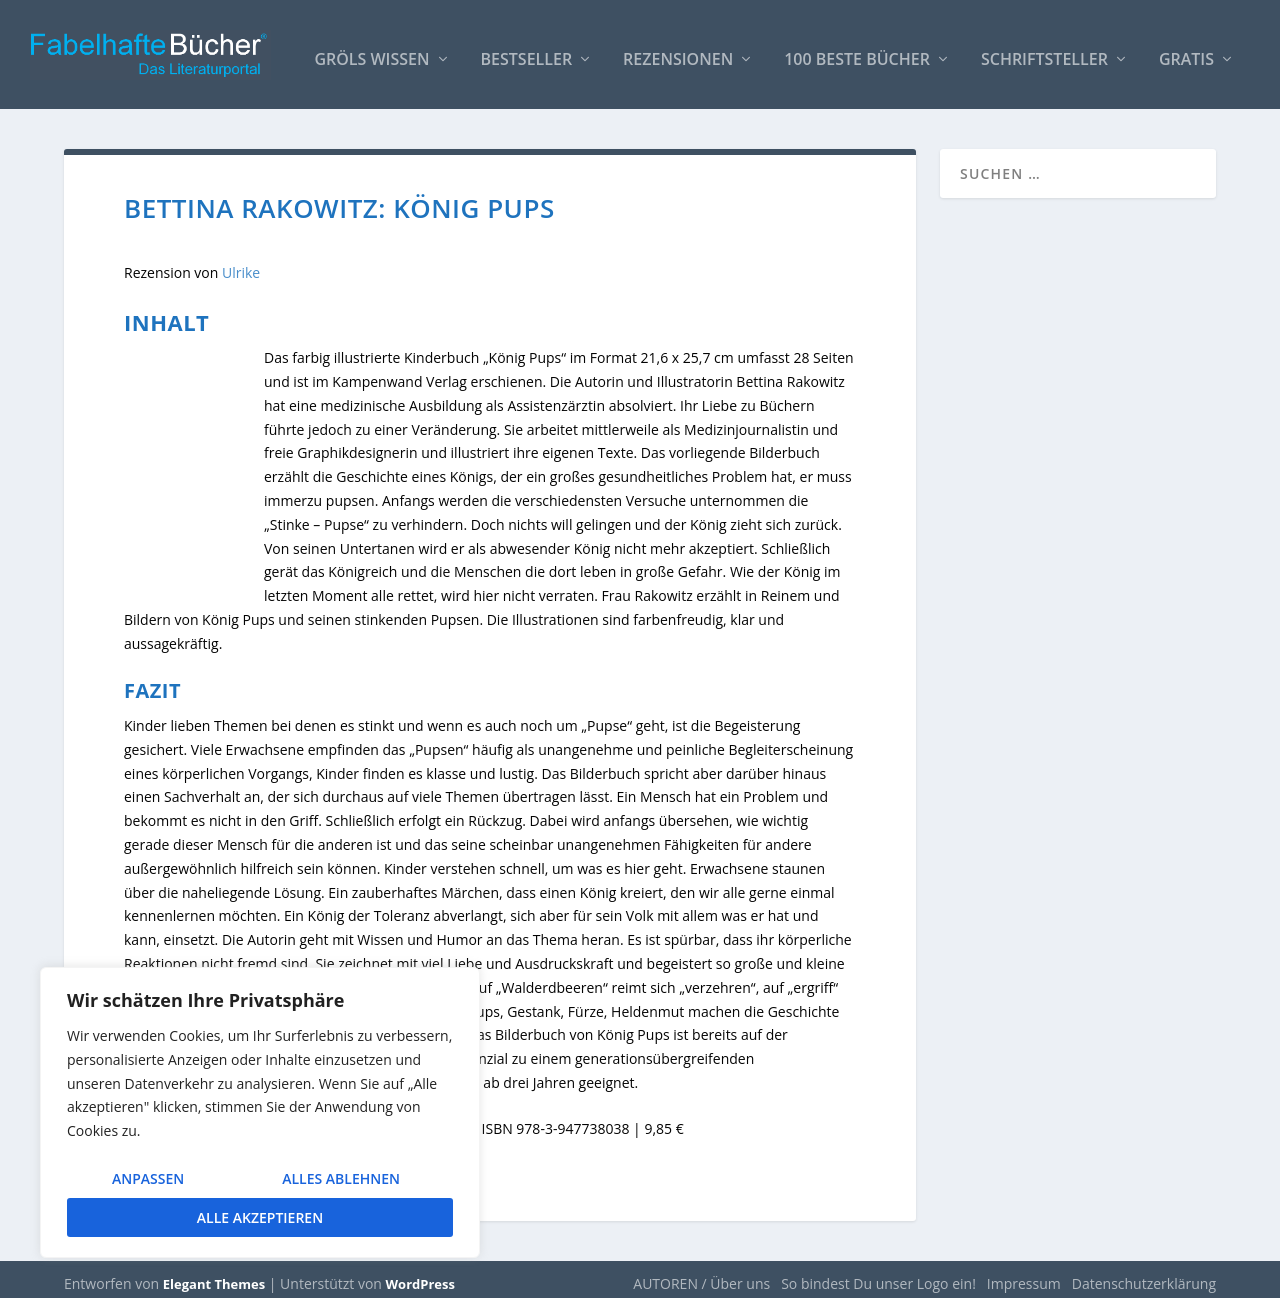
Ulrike (241, 263)
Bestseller (527, 51)
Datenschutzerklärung (1144, 1274)
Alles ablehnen (341, 1178)
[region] (260, 1112)
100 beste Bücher (857, 51)
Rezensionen (678, 51)
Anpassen (148, 1178)
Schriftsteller (1044, 51)
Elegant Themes (214, 1275)
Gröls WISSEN (371, 51)
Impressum (1024, 1274)
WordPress (420, 1275)
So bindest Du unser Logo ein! (878, 1274)
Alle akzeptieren (260, 1217)
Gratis (1186, 51)
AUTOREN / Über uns (701, 1274)
